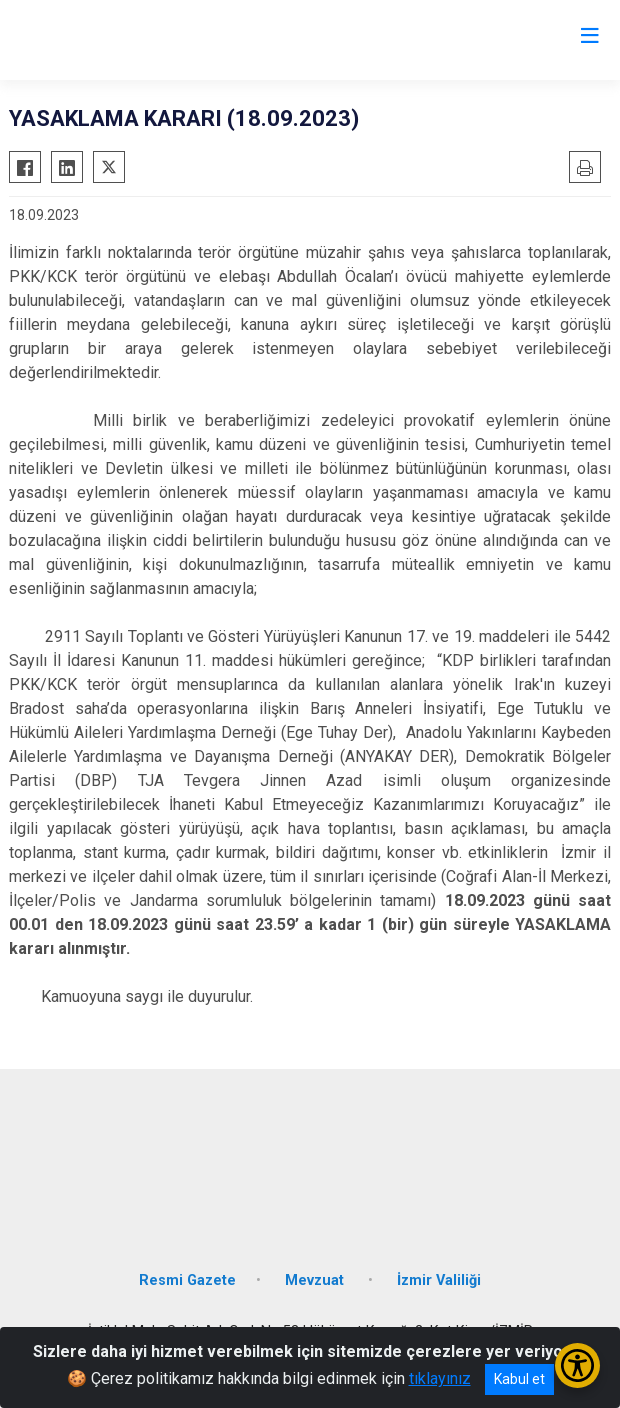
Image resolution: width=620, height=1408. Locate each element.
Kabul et (519, 1379)
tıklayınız (440, 1378)
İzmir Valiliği (439, 1280)
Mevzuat (316, 1280)
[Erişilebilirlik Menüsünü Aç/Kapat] (577, 1365)
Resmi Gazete (187, 1280)
